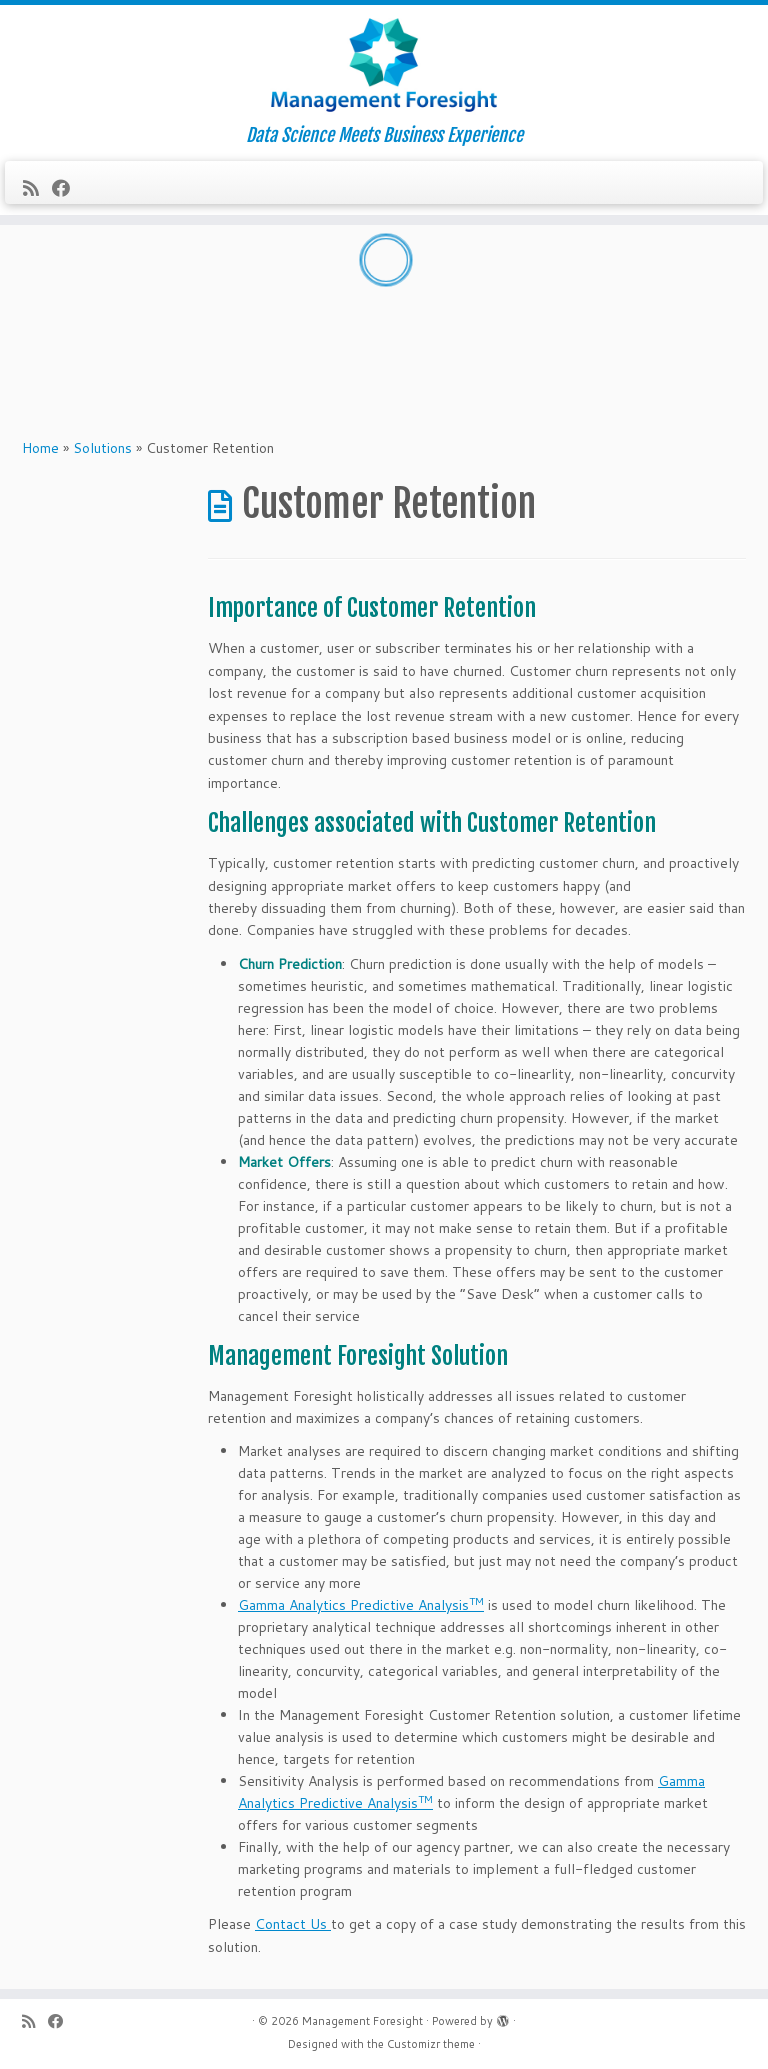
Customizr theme (431, 2044)
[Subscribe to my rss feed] (37, 188)
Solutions (102, 448)
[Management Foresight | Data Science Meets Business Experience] (384, 65)
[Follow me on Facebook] (67, 188)
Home (40, 448)
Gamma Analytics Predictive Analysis (361, 1605)
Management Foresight (362, 2021)
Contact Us (293, 1924)
